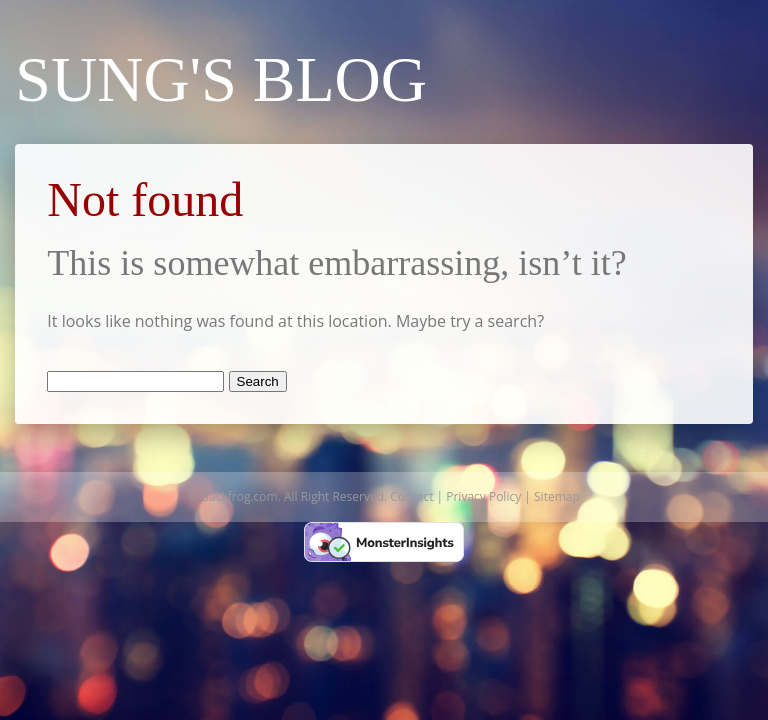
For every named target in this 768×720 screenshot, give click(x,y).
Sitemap (557, 496)
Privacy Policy (483, 496)
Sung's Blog (221, 79)
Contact (411, 496)
